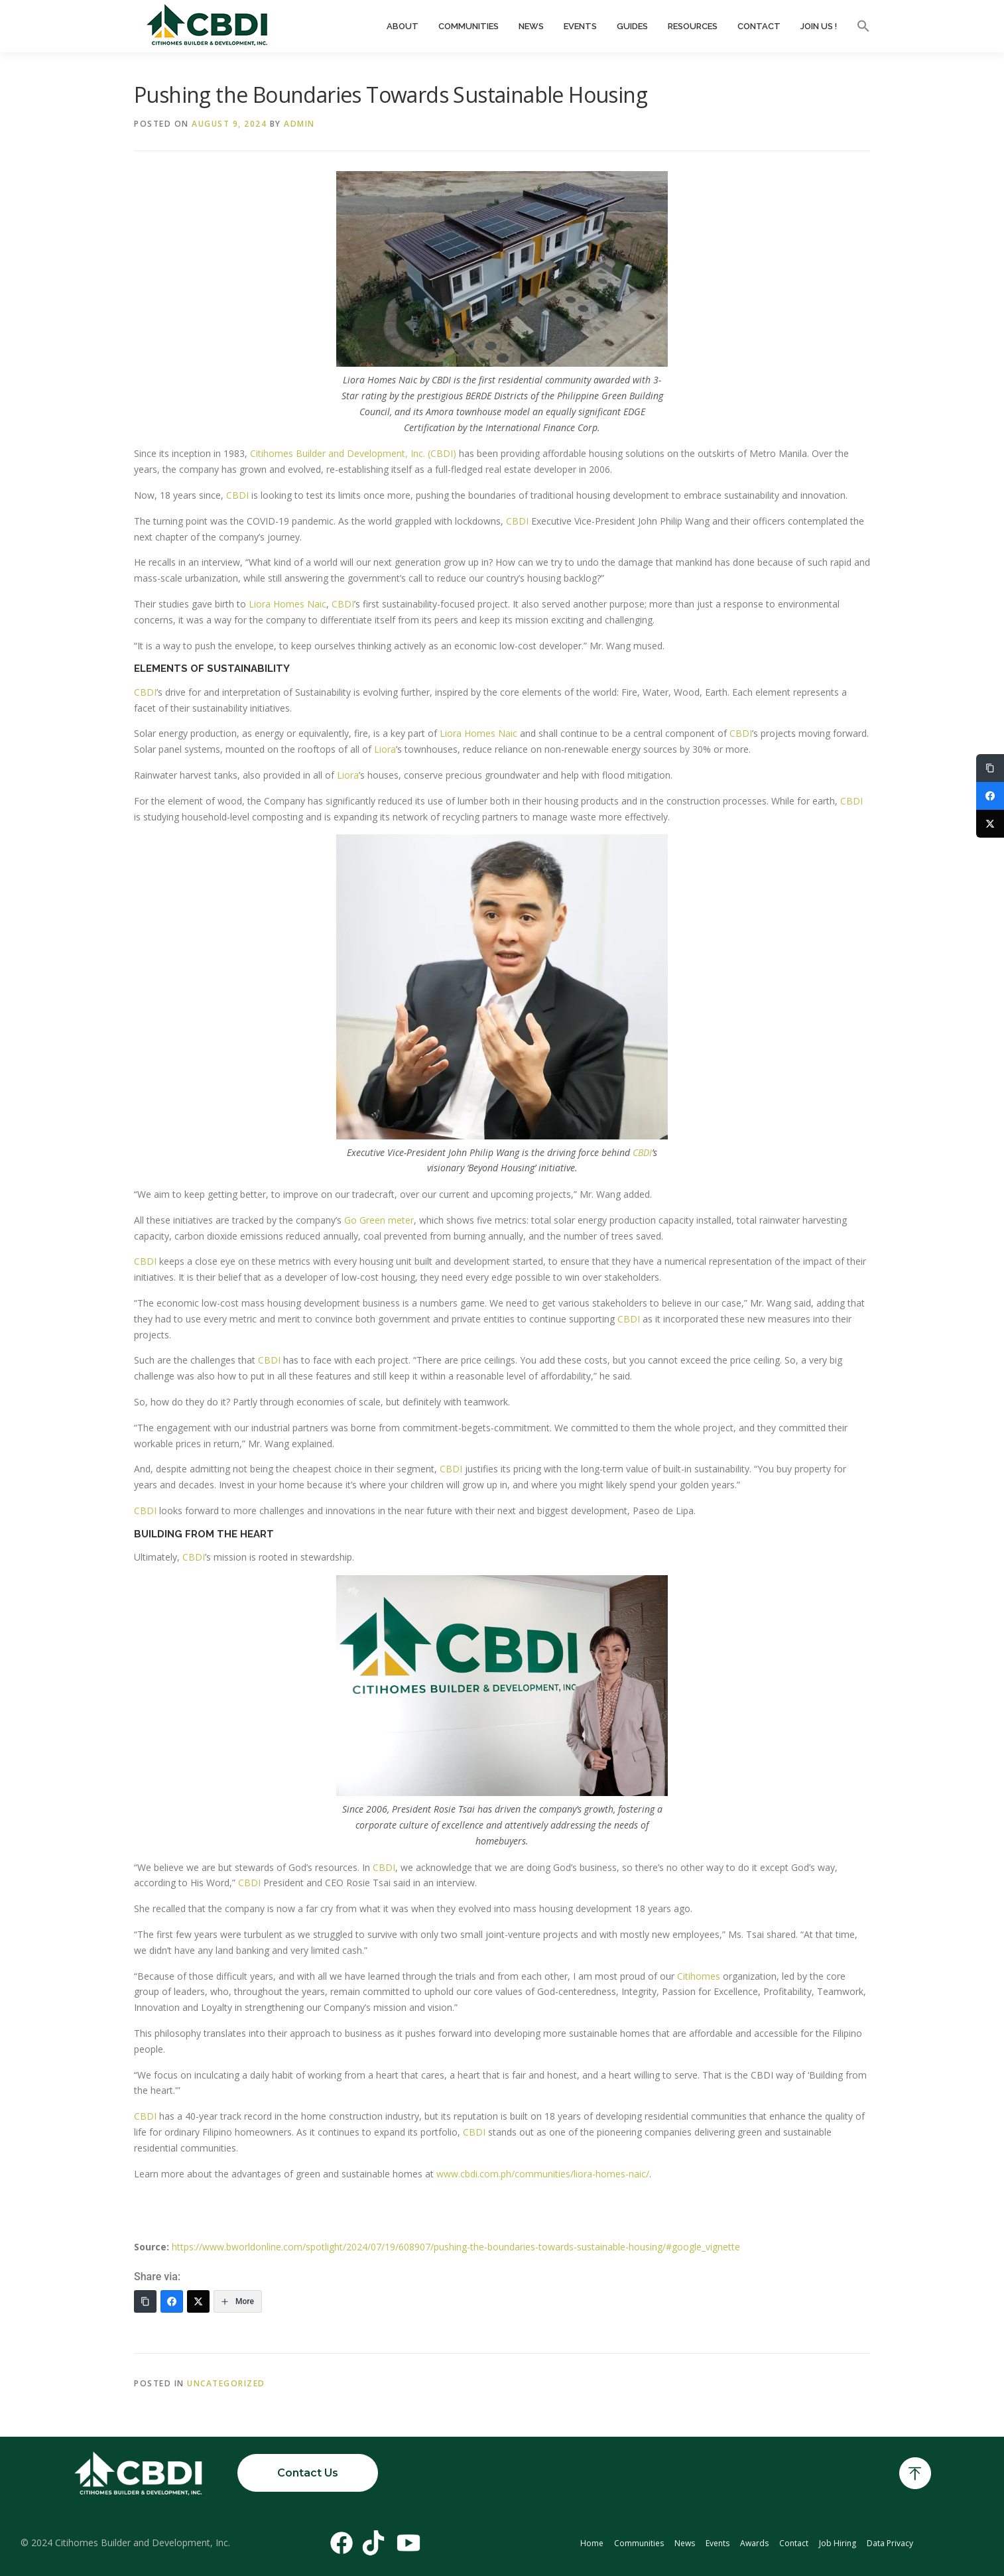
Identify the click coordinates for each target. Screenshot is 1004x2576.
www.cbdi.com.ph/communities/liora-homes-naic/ (542, 2173)
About (402, 26)
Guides (632, 26)
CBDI (237, 495)
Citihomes (698, 1976)
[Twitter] (198, 2301)
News (531, 26)
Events (580, 26)
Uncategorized (226, 2383)
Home (591, 2543)
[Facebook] (171, 2301)
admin (299, 123)
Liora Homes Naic (287, 604)
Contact (759, 26)
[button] (858, 26)
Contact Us (307, 2473)
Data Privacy (890, 2543)
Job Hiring (837, 2543)
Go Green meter (379, 1220)
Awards (754, 2543)
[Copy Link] (145, 2301)
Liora (385, 749)
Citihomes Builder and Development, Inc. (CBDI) (353, 453)
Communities (468, 26)
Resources (693, 26)
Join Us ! (818, 26)
